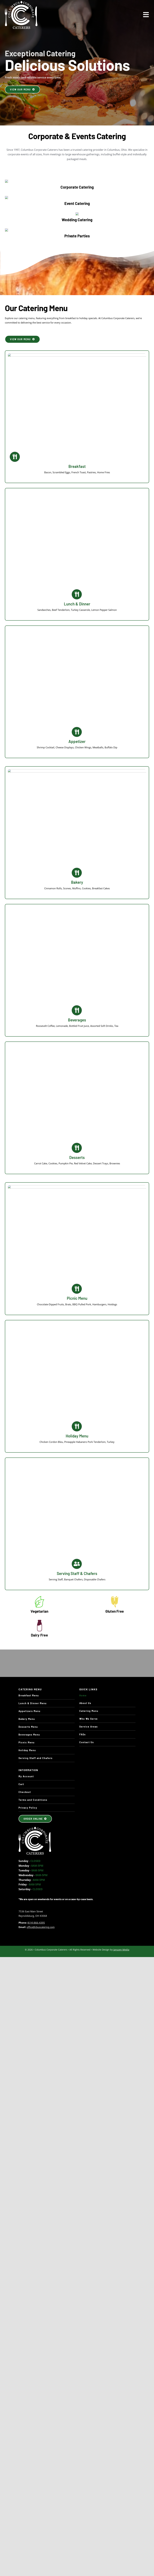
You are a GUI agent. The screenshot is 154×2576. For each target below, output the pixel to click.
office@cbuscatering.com (41, 2549)
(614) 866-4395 (36, 2545)
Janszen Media (121, 2572)
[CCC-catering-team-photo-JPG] (35, 2450)
